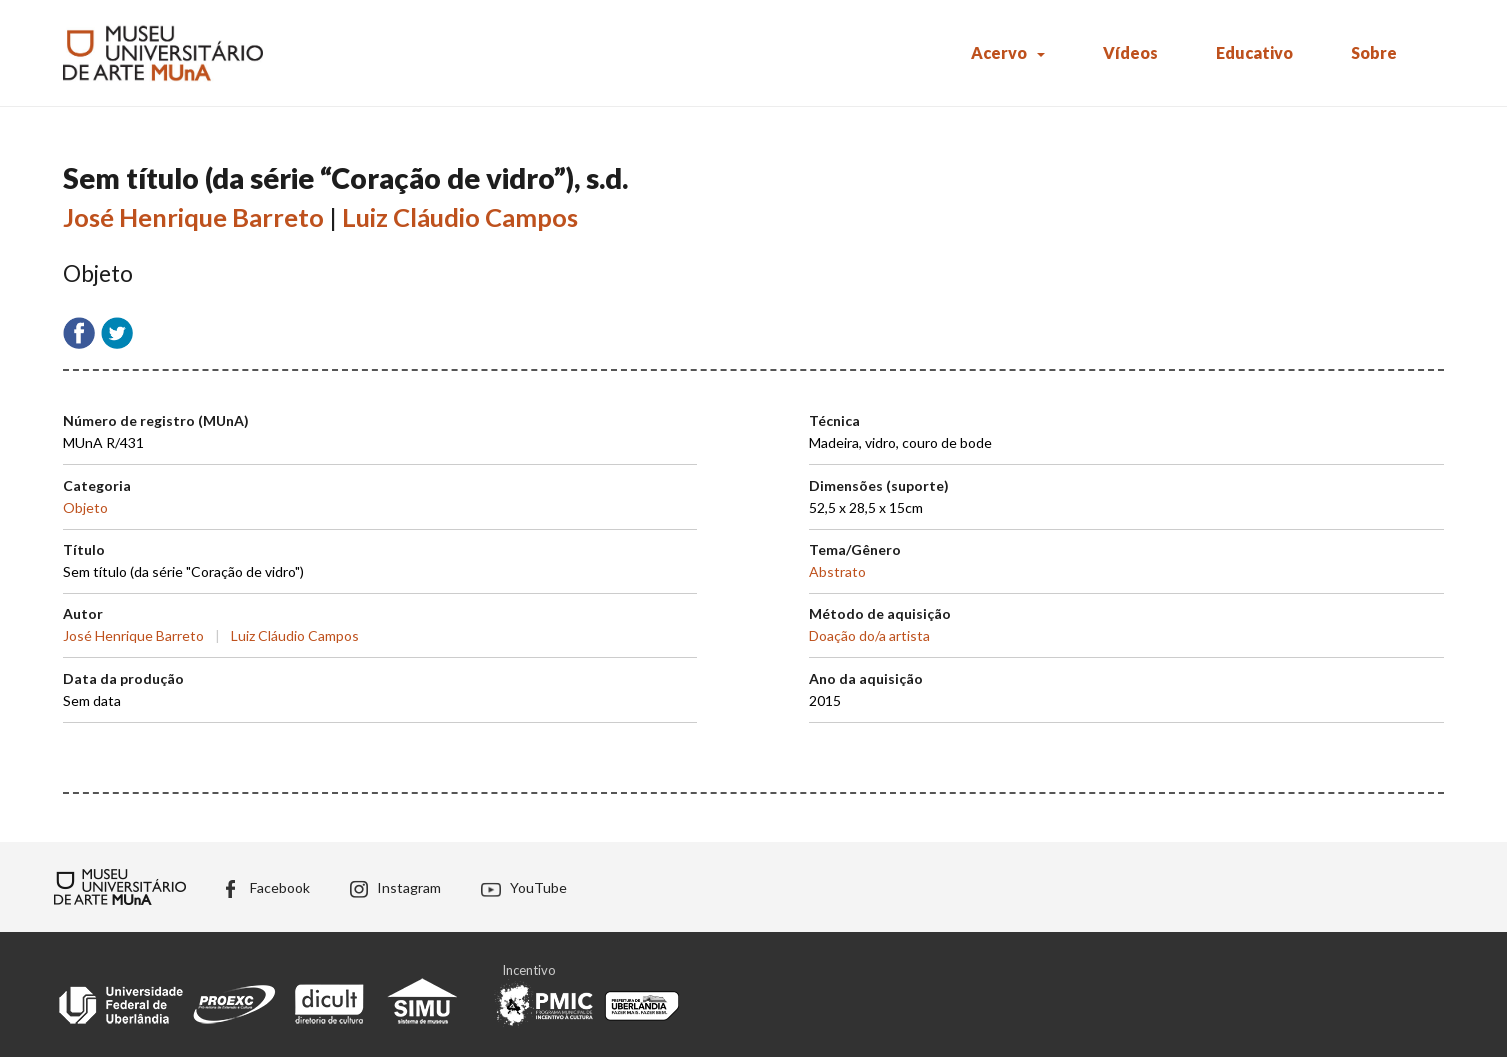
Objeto (85, 507)
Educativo (1254, 52)
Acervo (999, 52)
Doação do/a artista (869, 635)
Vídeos (1130, 52)
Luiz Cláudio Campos (460, 217)
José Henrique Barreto (193, 217)
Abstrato (837, 571)
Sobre (1374, 52)
